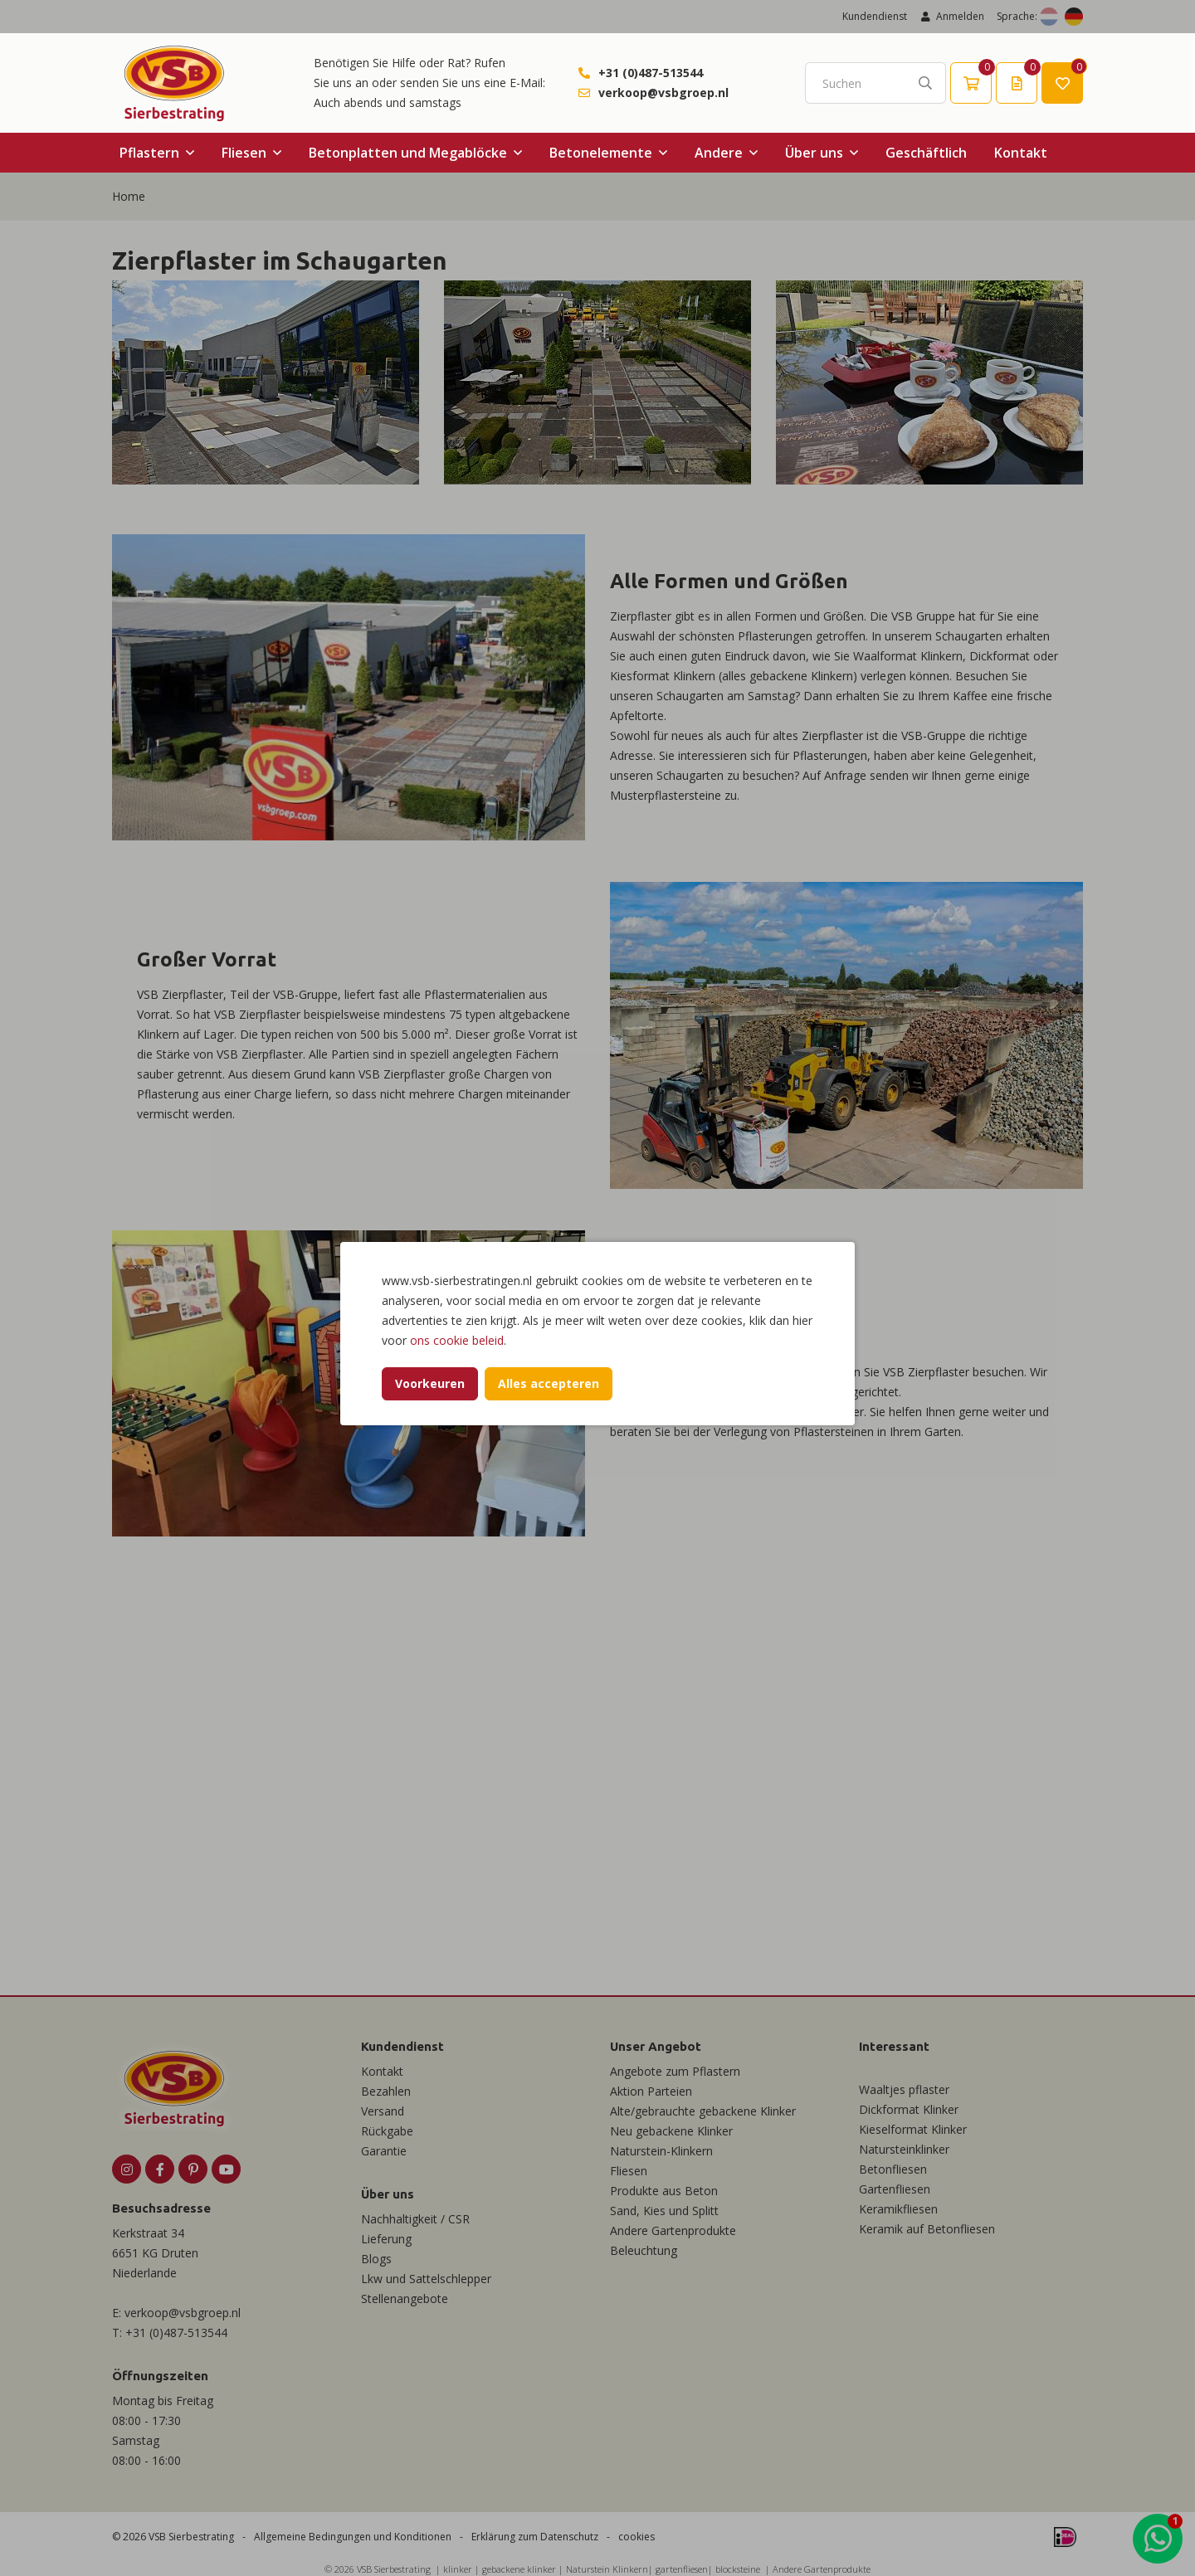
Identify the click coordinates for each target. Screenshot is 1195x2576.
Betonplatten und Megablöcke (408, 153)
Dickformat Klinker (908, 2109)
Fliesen (244, 153)
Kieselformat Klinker (913, 2129)
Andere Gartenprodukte (673, 2230)
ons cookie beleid (457, 1340)
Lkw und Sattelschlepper (426, 2278)
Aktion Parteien (651, 2091)
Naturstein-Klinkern (661, 2151)
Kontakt (1020, 153)
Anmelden (951, 16)
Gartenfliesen (894, 2189)
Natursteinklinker (904, 2149)
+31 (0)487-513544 (650, 72)
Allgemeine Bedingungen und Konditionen (352, 2537)
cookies (636, 2537)
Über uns (814, 153)
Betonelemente (600, 153)
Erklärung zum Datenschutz (534, 2537)
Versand (382, 2111)
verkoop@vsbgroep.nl (663, 92)
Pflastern (149, 153)
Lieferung (386, 2239)
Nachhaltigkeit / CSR (415, 2219)
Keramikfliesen (898, 2209)
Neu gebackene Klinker (671, 2131)
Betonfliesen (893, 2169)
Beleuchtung (643, 2250)
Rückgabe (387, 2131)
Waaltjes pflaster (904, 2089)
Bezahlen (386, 2091)
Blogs (376, 2259)
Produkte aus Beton (664, 2191)
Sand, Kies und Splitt (664, 2210)
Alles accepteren (548, 1383)
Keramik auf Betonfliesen (927, 2229)
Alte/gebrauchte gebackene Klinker (703, 2111)
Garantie (384, 2151)
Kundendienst (874, 16)
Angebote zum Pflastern (675, 2071)
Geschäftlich (926, 153)
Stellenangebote (404, 2298)
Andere (719, 153)
